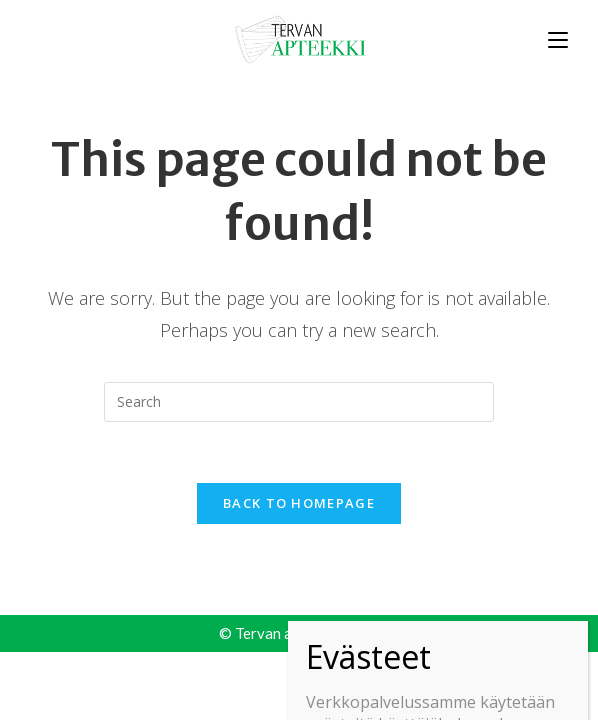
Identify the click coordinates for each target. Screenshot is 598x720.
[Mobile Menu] (558, 38)
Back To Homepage (299, 503)
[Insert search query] (299, 402)
